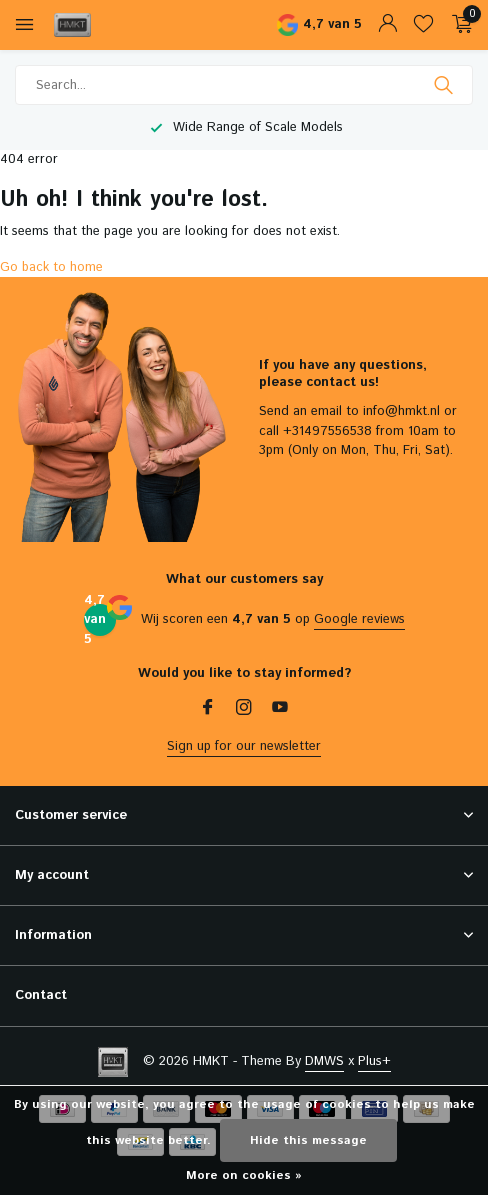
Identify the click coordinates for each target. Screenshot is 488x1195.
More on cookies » (244, 1175)
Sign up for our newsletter (244, 746)
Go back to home (51, 267)
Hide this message (308, 1140)
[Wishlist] (423, 25)
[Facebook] (208, 710)
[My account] (387, 25)
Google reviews (359, 619)
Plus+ (374, 1061)
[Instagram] (244, 710)
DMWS (324, 1061)
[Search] (244, 85)
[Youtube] (280, 710)
